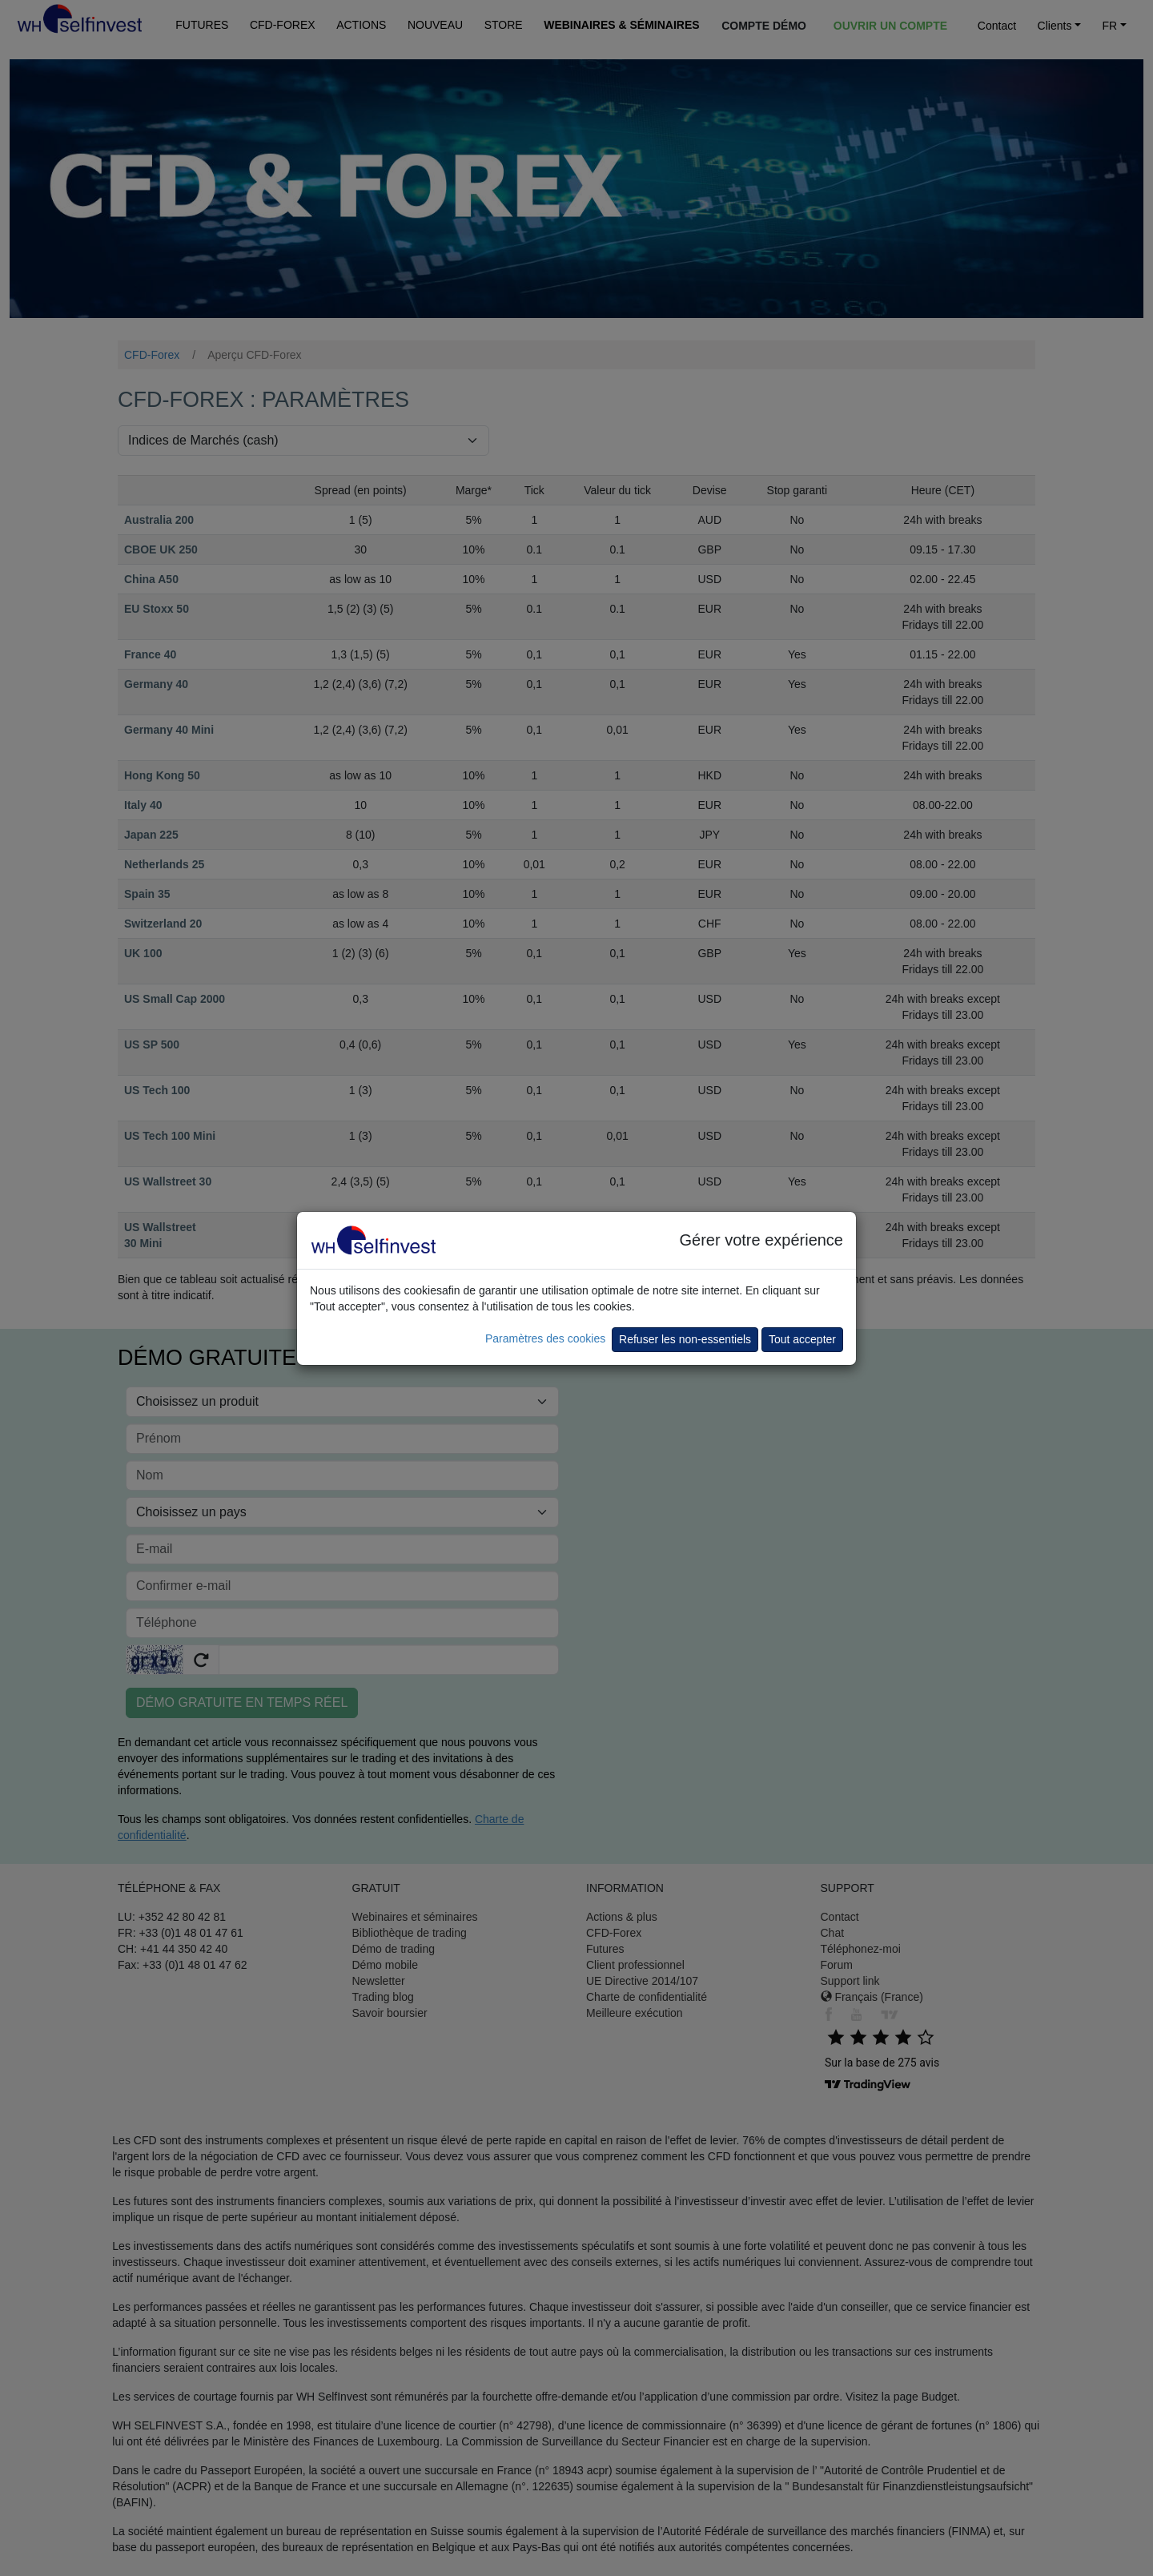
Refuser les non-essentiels (685, 1339)
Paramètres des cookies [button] (545, 1338)
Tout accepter (802, 1339)
